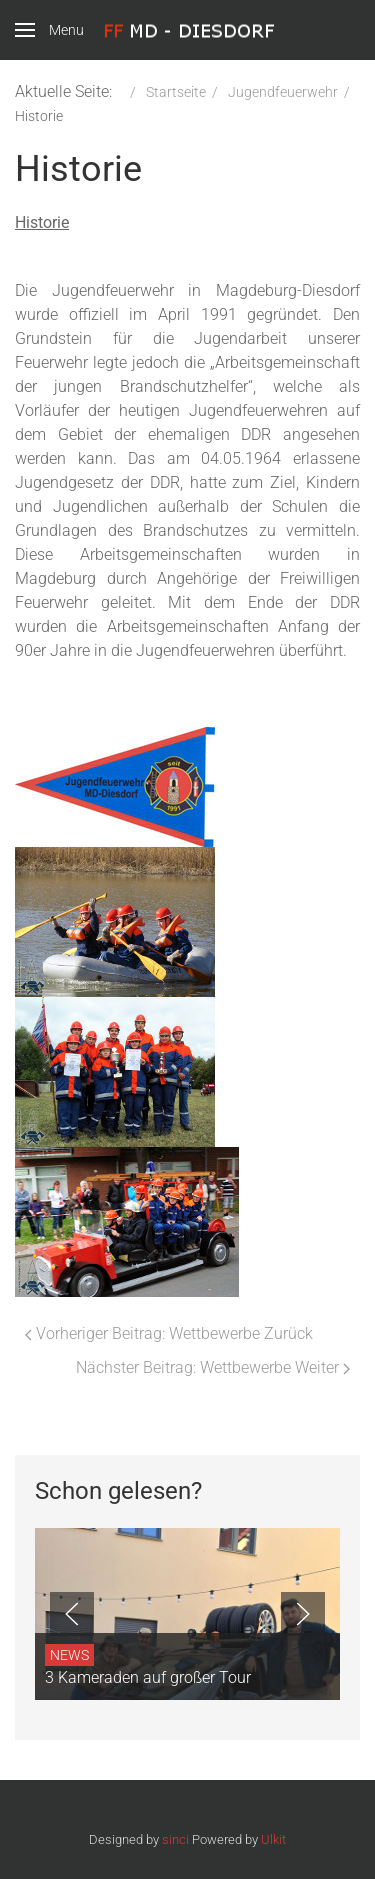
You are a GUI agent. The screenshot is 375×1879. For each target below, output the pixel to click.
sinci (175, 1839)
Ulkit (273, 1839)
